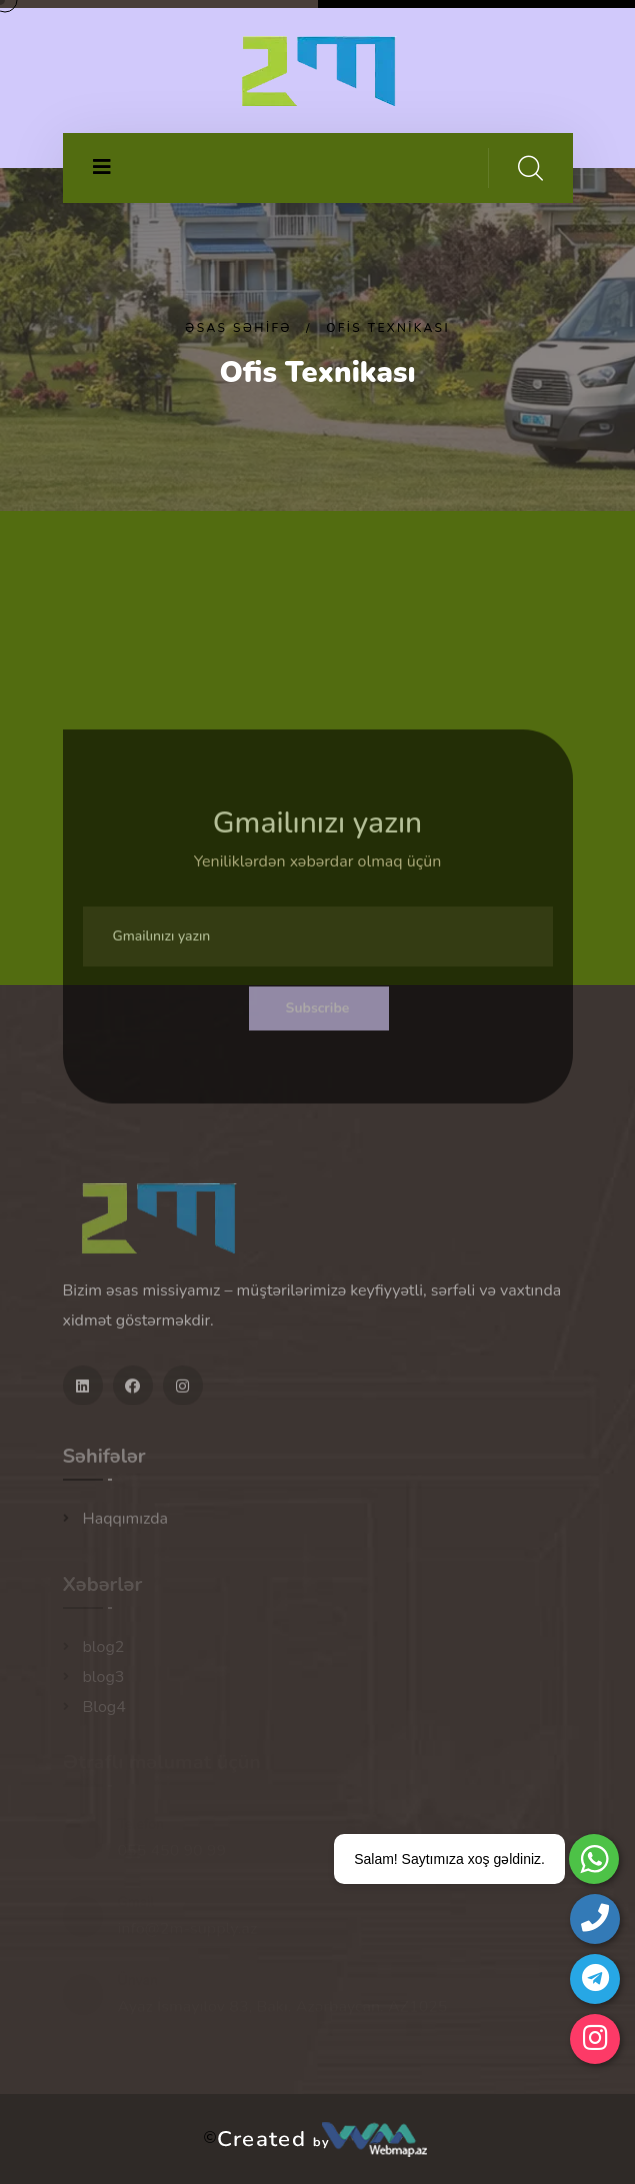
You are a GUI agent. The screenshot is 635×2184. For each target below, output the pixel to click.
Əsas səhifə (238, 328)
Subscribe (318, 1013)
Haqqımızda (126, 1524)
